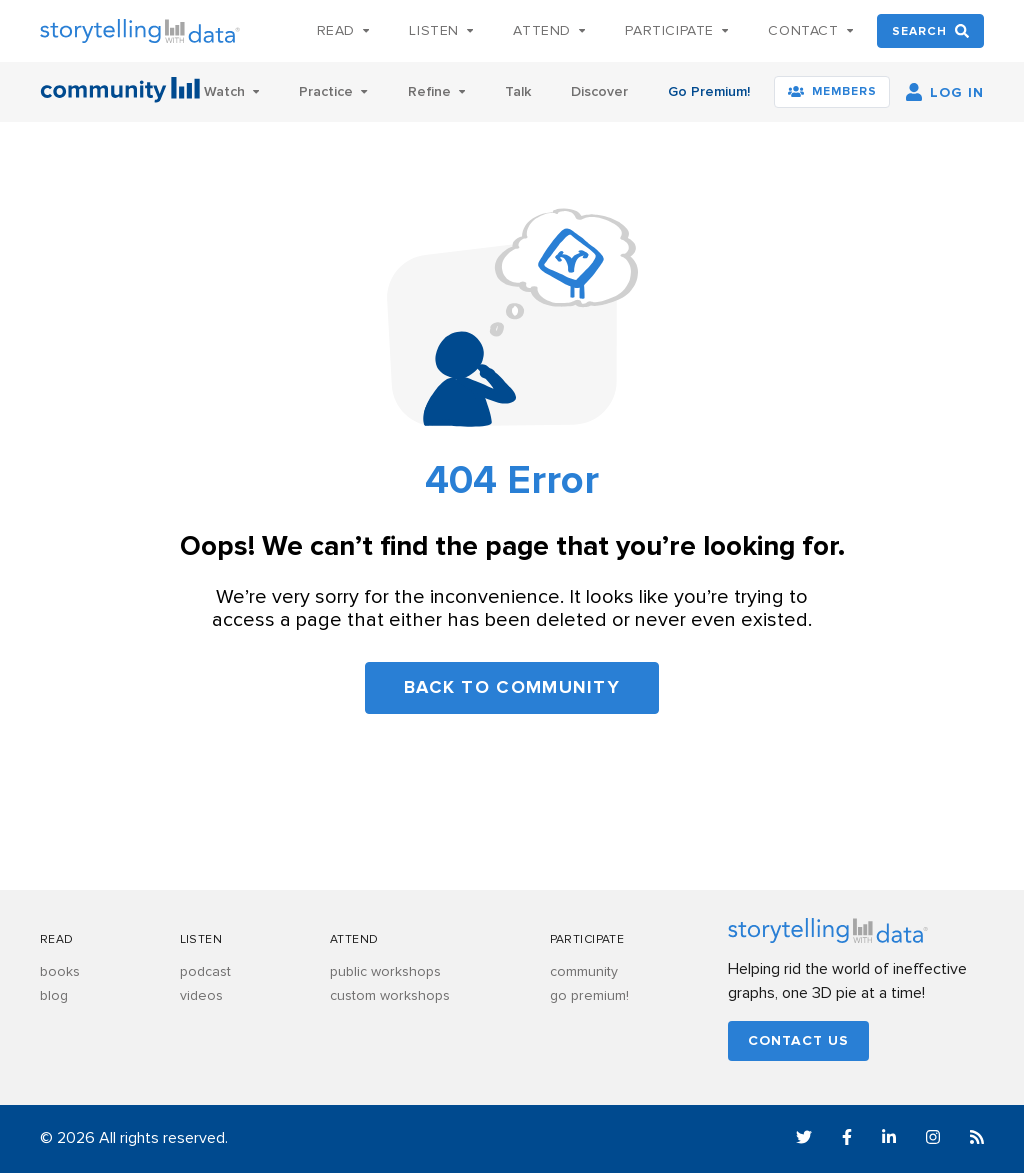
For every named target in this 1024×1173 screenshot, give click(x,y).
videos (201, 996)
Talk (518, 92)
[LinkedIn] (889, 1140)
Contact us (798, 1041)
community (584, 972)
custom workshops (390, 996)
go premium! (589, 996)
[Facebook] (847, 1140)
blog (54, 996)
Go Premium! (709, 92)
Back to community (512, 688)
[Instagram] (933, 1140)
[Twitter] (804, 1140)
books (60, 972)
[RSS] (977, 1140)
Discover (599, 92)
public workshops (385, 972)
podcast (205, 972)
